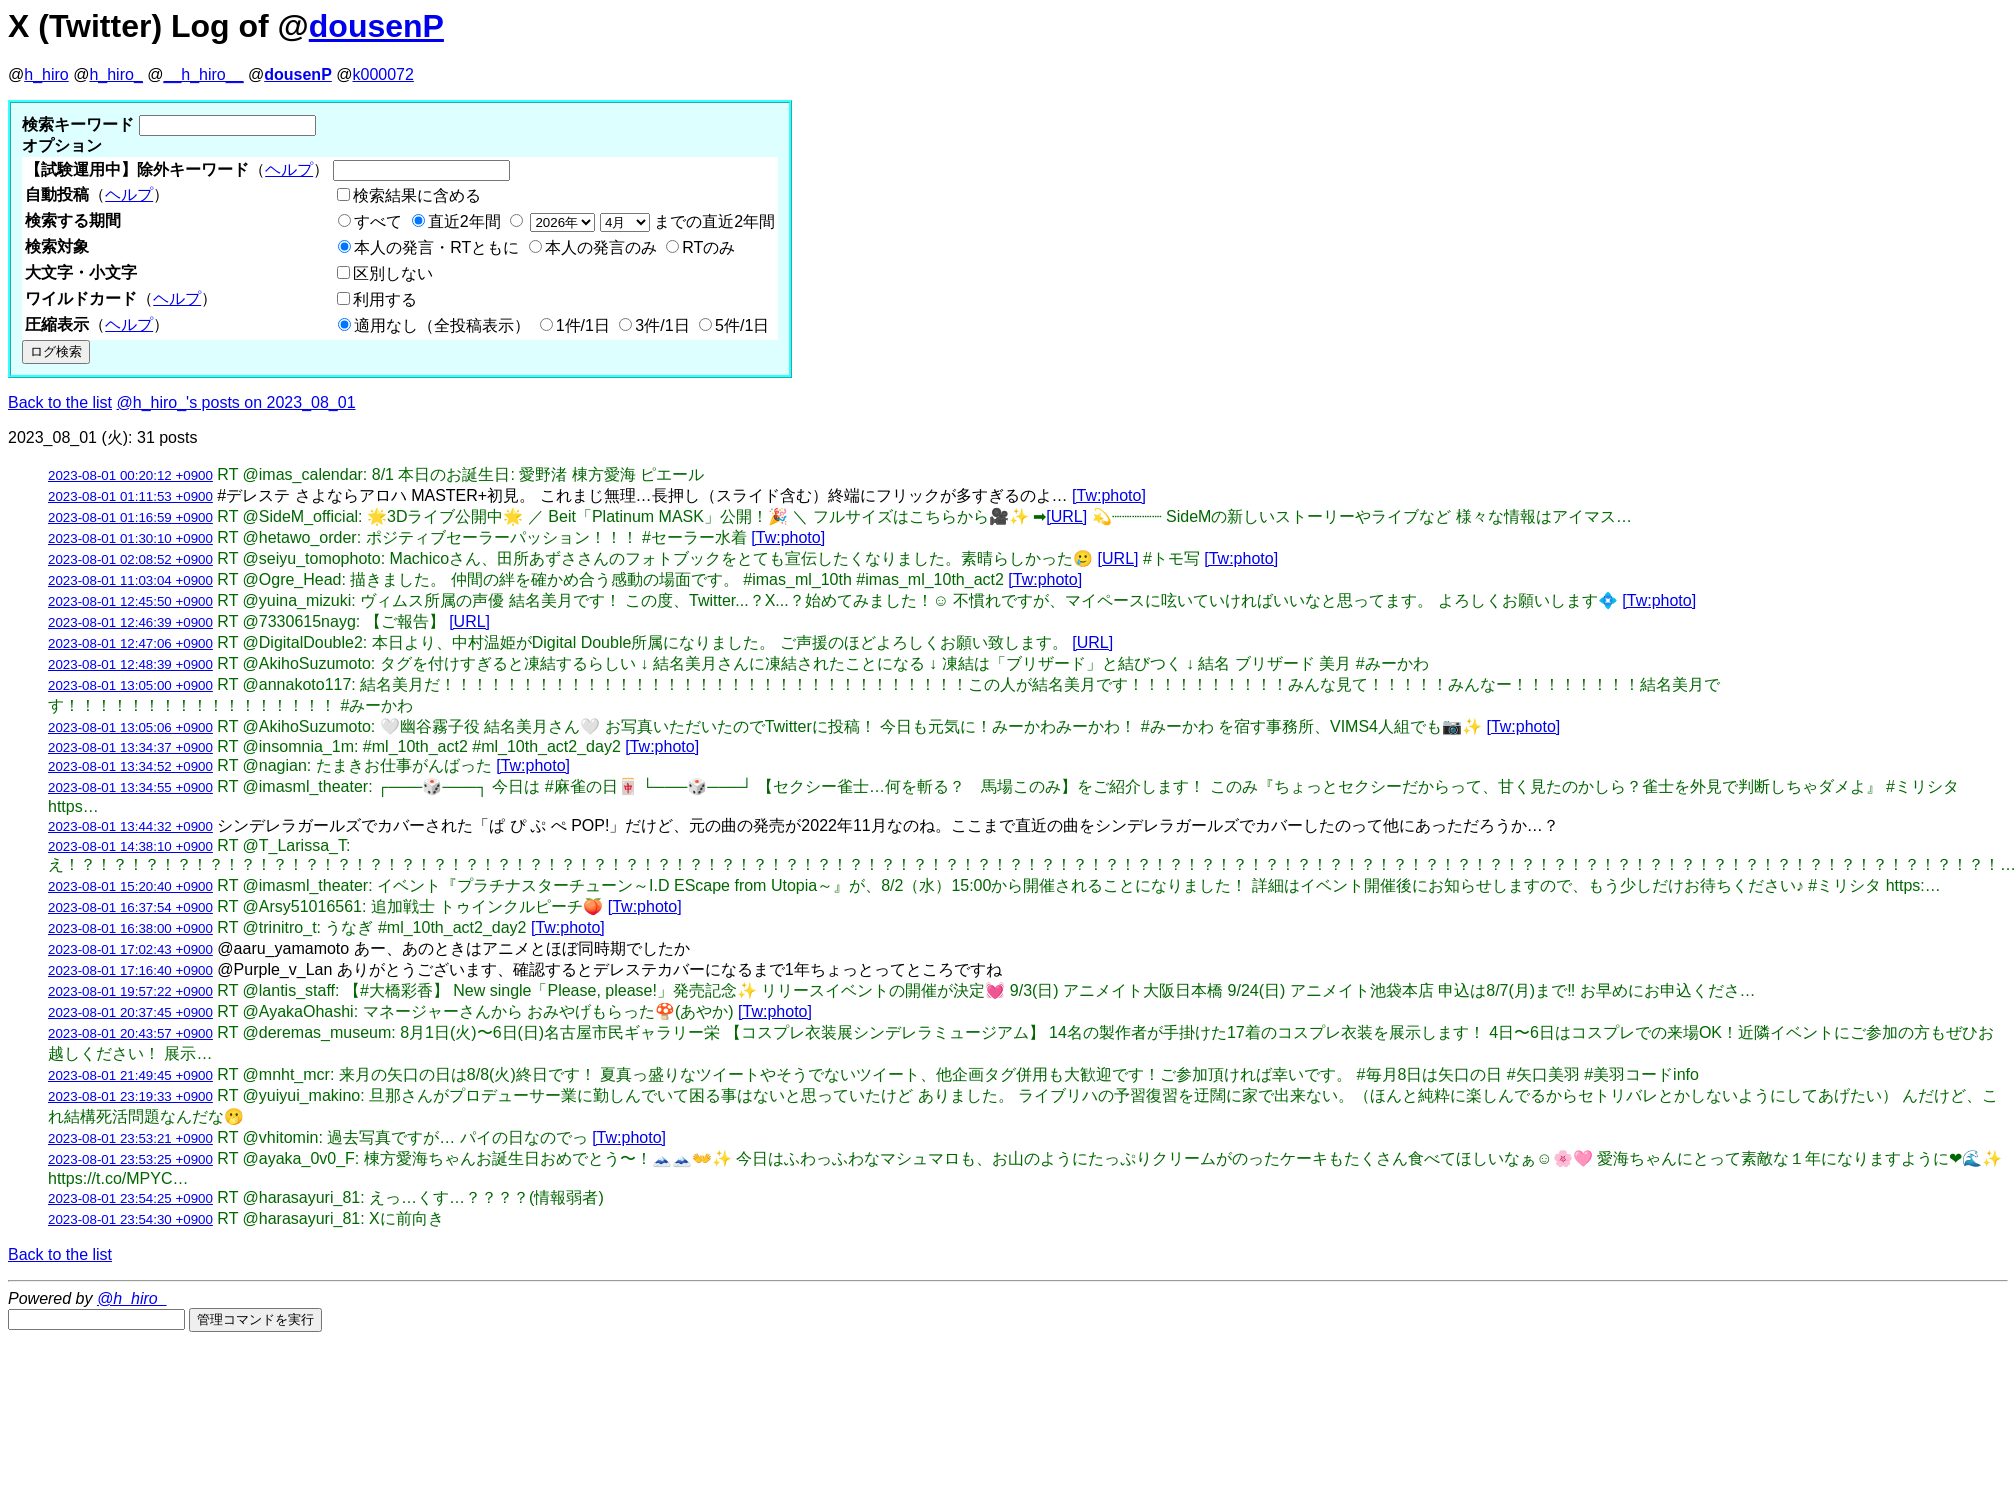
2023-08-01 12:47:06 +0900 (130, 643)
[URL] (1066, 516)
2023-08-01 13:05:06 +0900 (130, 727)
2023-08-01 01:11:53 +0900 (130, 496)
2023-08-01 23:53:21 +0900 (130, 1138)
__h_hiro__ (203, 74)
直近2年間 (464, 221)
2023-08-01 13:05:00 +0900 (130, 685)
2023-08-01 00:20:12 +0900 (130, 475)
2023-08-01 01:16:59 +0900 (130, 517)
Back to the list (60, 402)
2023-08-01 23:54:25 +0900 (130, 1198)
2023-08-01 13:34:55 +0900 (130, 787)
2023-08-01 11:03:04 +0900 (130, 580)
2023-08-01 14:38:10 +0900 (130, 846)
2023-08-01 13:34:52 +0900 (130, 766)
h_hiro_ (115, 74)
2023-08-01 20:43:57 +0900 (130, 1033)
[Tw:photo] (1109, 495)
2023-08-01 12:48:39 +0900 (130, 664)
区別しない (393, 273)
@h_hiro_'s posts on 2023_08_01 (236, 402)
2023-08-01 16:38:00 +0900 (130, 928)
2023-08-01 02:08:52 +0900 (130, 559)
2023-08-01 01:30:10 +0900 (130, 538)
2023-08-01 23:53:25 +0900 (130, 1159)
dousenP (376, 26)
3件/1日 (662, 325)
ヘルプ (289, 169)
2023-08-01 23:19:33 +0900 (130, 1096)
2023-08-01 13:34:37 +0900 (130, 747)
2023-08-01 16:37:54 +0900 (130, 907)
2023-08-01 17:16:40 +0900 (130, 970)
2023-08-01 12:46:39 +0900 (130, 622)
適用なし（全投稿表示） (442, 325)
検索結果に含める (417, 195)
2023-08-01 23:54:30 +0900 (130, 1219)
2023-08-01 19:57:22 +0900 (130, 991)
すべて (378, 221)
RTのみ (708, 247)
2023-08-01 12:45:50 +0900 (130, 601)
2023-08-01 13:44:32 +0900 (130, 826)
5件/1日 (742, 325)
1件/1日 (583, 325)
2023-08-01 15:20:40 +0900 (130, 886)
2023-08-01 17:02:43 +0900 (130, 949)
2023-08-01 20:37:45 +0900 (130, 1012)
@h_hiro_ (132, 1298)
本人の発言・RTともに (436, 247)
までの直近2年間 (650, 221)
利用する (385, 299)
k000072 (383, 74)
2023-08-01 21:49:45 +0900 (130, 1075)
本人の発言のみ (601, 247)
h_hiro (46, 74)
